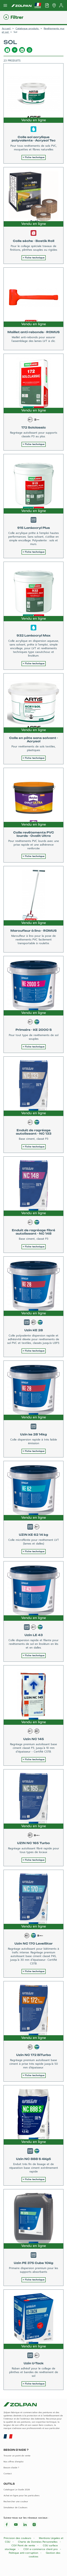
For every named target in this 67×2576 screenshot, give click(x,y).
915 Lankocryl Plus (33, 528)
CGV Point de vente (23, 2545)
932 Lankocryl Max (34, 635)
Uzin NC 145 (33, 1739)
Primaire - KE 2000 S (34, 1029)
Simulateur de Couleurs (15, 2507)
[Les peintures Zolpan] (21, 5)
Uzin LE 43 (34, 1635)
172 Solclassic (33, 427)
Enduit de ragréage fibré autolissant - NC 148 (33, 1231)
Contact (8, 2473)
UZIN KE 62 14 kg (33, 1534)
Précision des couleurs (18, 2538)
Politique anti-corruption (24, 2553)
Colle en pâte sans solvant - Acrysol (33, 739)
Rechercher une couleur (16, 2501)
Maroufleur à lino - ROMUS (33, 930)
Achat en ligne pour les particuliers (21, 2495)
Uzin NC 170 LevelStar (33, 1943)
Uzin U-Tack (34, 2363)
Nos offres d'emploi (13, 2461)
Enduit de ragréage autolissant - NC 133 (33, 1131)
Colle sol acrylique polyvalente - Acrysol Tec (34, 138)
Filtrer (17, 17)
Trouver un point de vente (17, 2455)
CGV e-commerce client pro (41, 2549)
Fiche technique (34, 157)
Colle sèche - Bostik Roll (33, 241)
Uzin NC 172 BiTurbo (33, 2055)
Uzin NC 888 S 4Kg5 (33, 2159)
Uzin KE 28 (33, 1330)
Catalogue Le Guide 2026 (17, 2489)
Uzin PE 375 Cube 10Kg (33, 2263)
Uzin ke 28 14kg (33, 1434)
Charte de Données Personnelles (38, 2542)
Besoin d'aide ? (11, 2467)
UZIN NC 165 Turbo (33, 1843)
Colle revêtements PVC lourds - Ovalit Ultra (33, 834)
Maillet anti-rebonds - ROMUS (33, 332)
